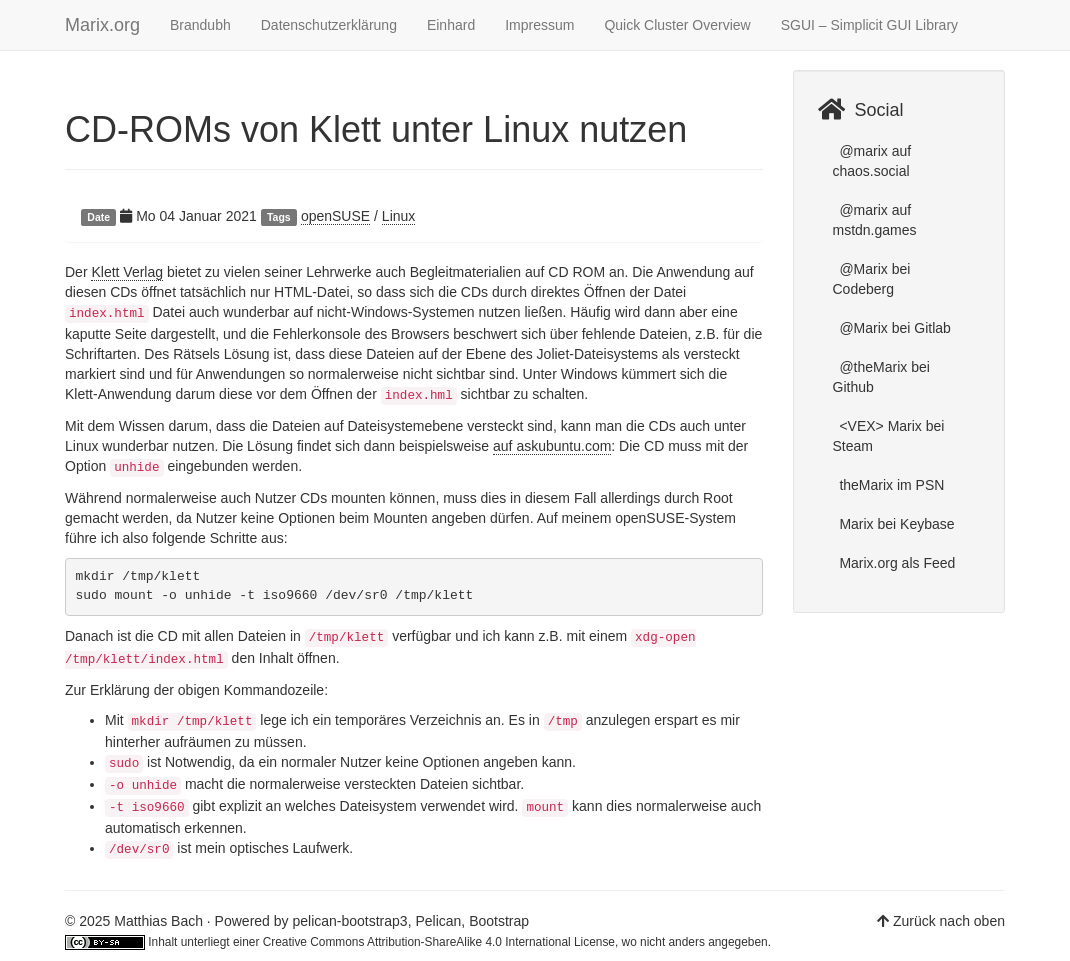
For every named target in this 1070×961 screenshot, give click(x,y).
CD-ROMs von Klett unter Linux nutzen (376, 129)
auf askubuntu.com (552, 446)
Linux (398, 216)
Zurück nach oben (949, 921)
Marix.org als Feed (896, 563)
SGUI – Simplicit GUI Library (869, 25)
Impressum (539, 25)
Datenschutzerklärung (329, 25)
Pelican (438, 921)
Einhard (451, 25)
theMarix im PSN (890, 485)
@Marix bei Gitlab (893, 328)
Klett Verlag (127, 272)
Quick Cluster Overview (677, 25)
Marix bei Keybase (895, 524)
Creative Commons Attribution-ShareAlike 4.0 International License (439, 942)
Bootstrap (499, 921)
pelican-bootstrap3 (349, 921)
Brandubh (200, 25)
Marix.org (102, 25)
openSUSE (335, 216)
